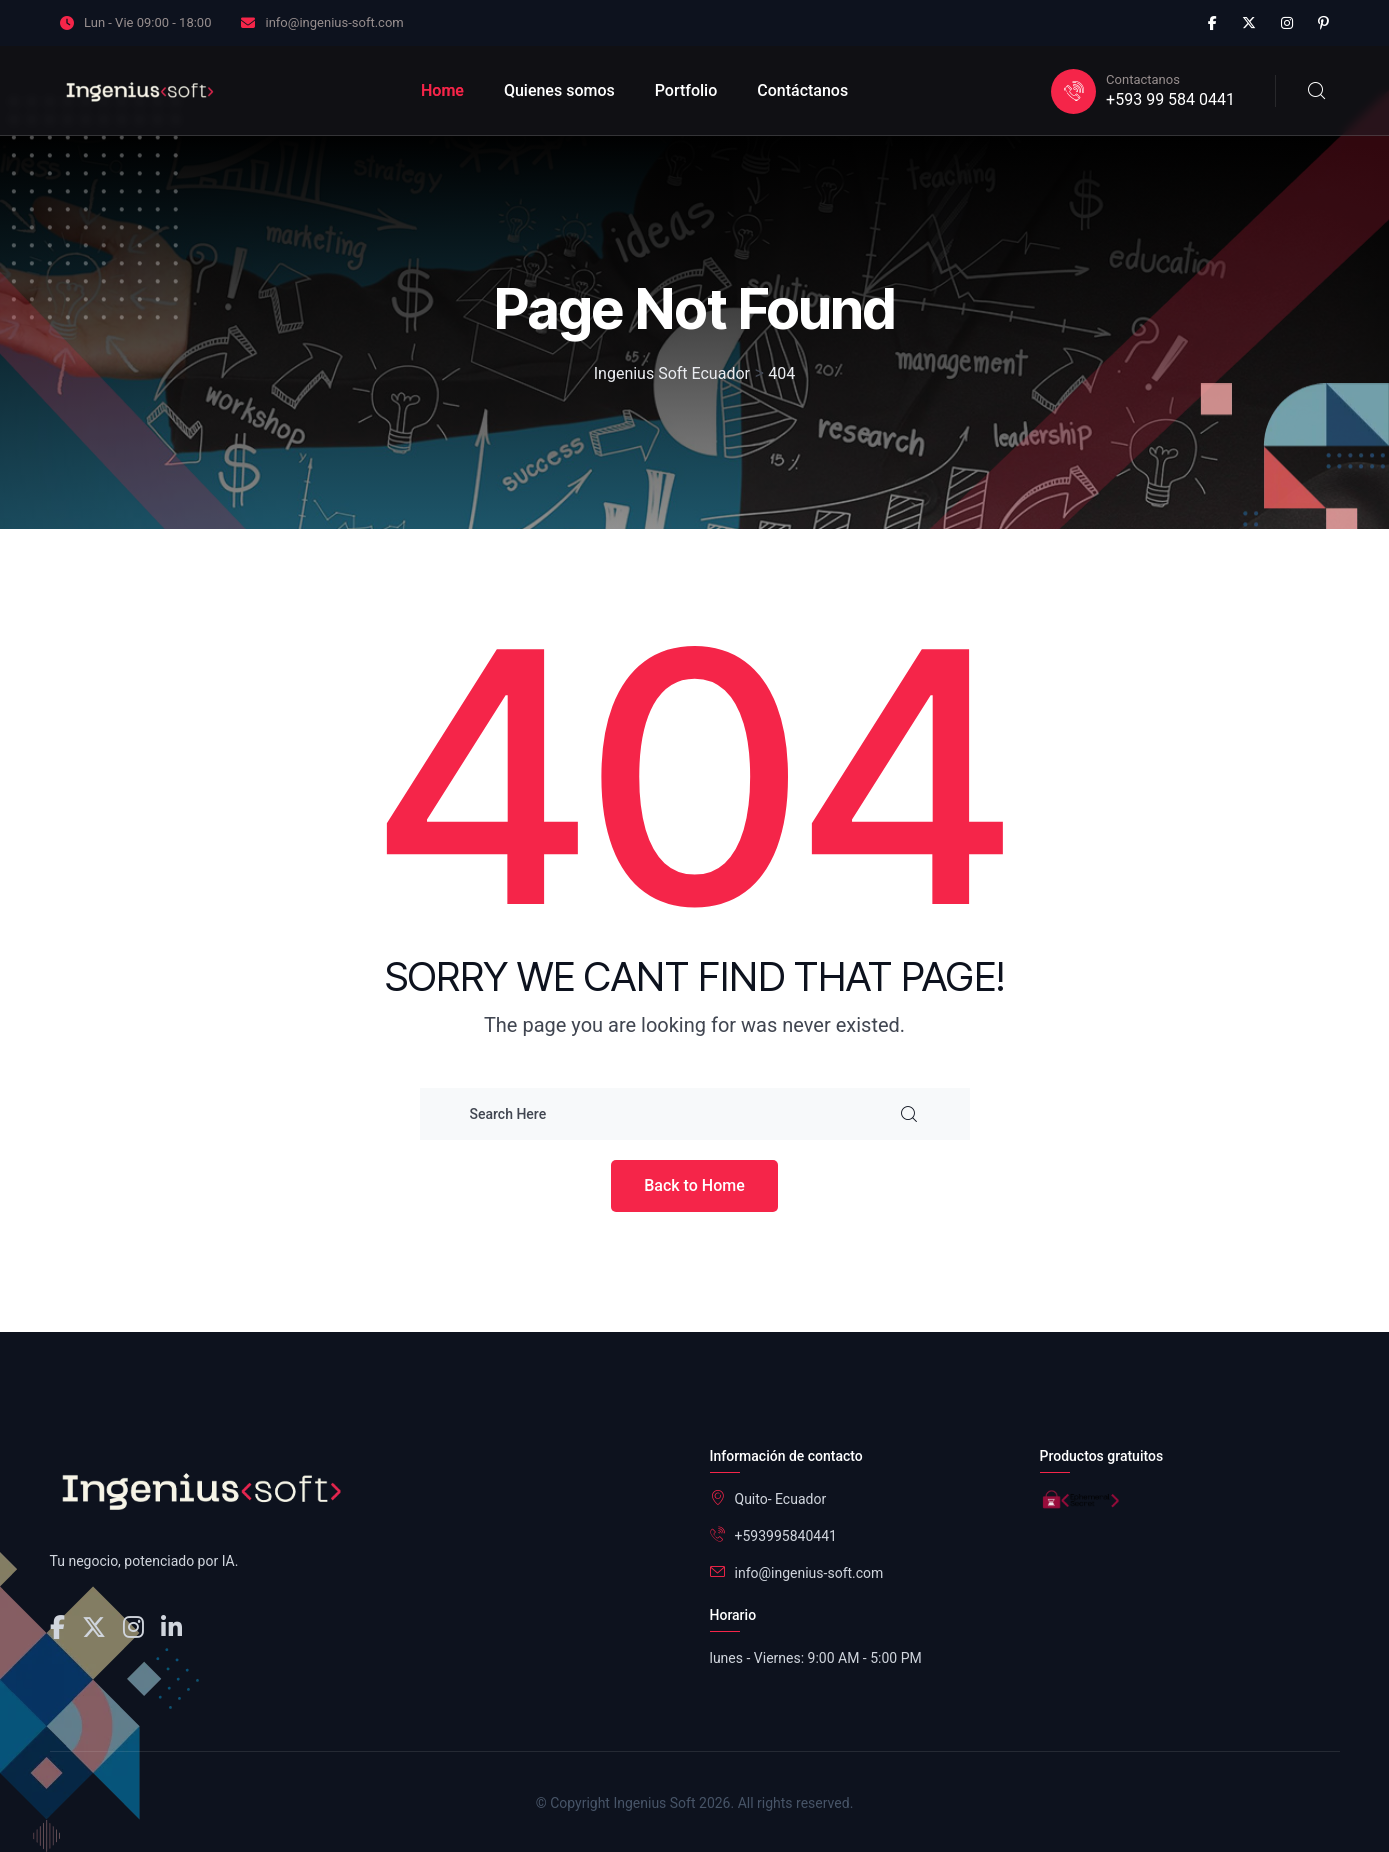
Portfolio (686, 90)
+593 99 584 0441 (1170, 99)
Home (442, 90)
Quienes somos (559, 90)
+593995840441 (786, 1536)
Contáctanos (802, 90)
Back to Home (694, 1185)
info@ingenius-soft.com (334, 22)
